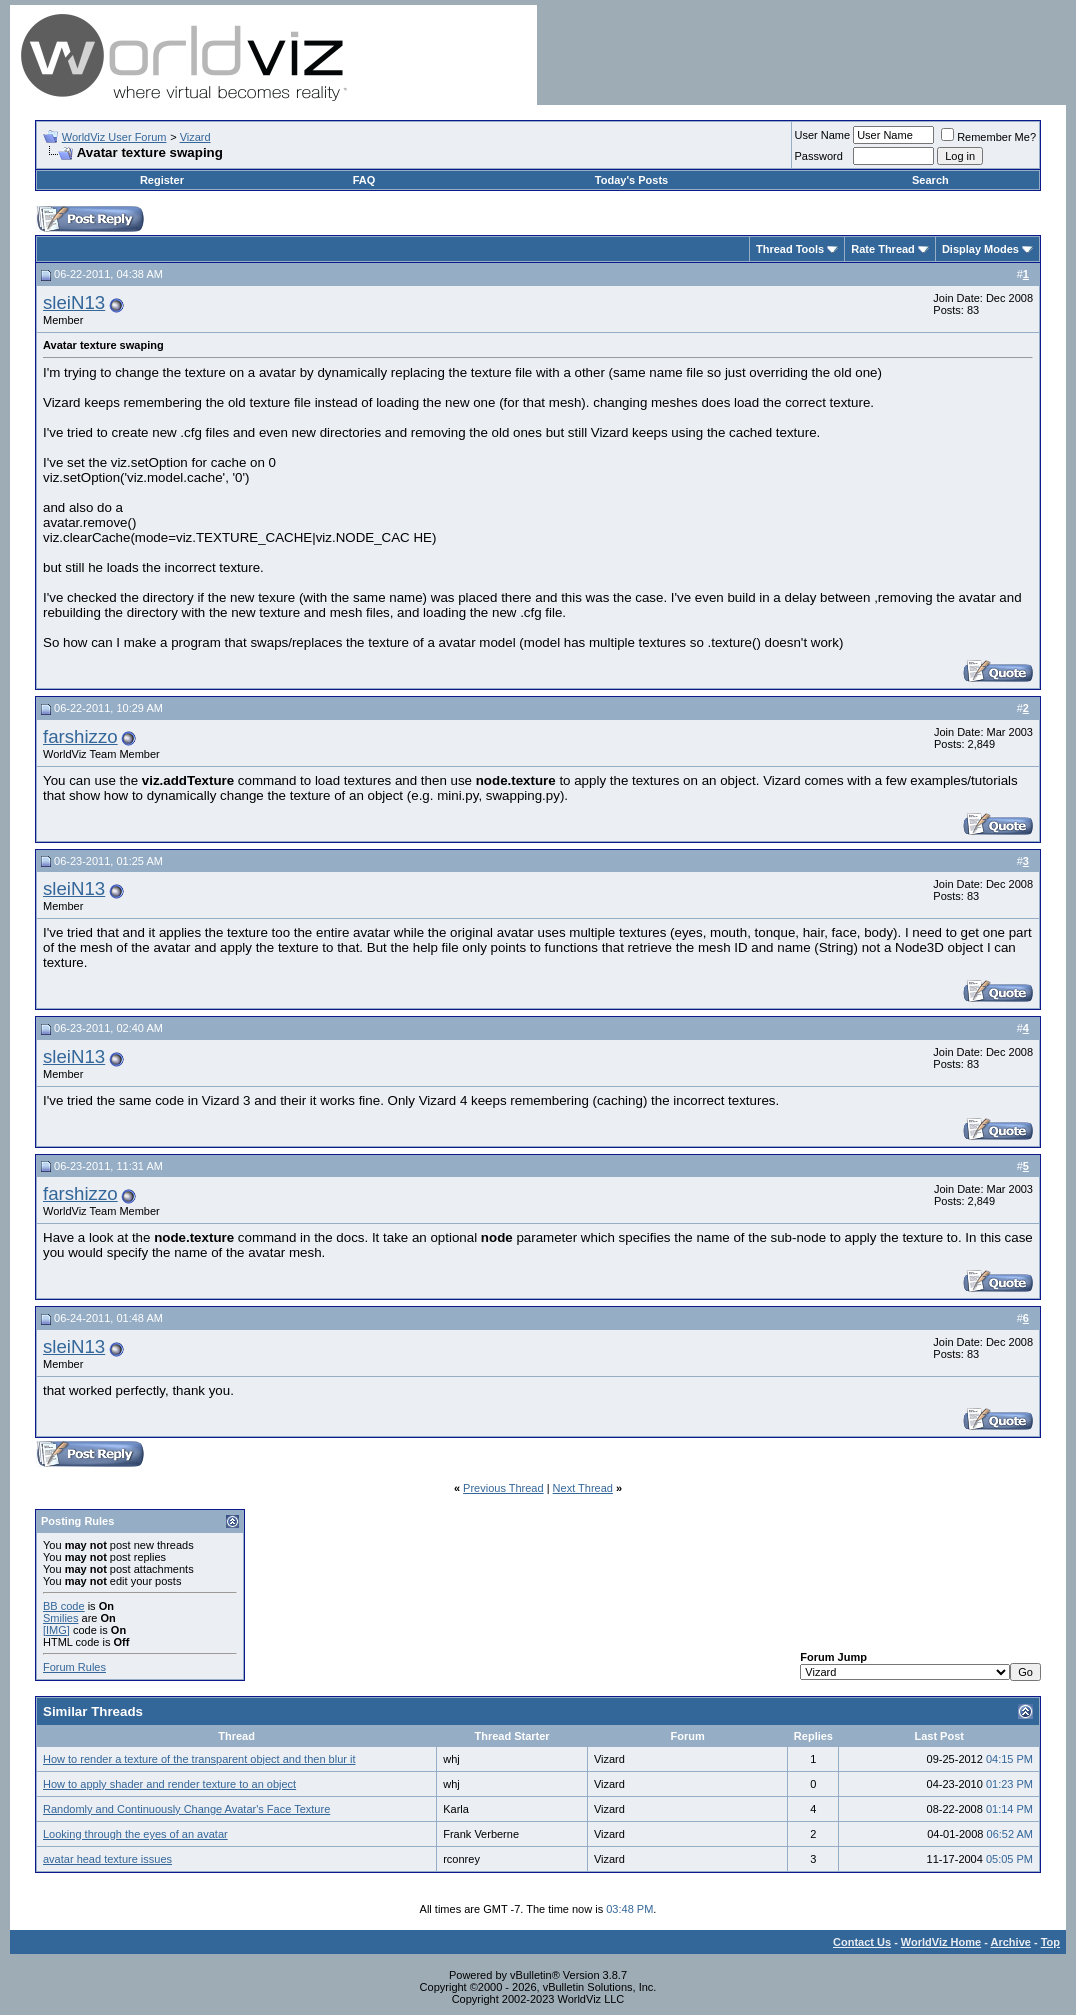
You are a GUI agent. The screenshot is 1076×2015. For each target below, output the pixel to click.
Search (930, 180)
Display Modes (980, 249)
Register (162, 180)
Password (819, 156)
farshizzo (80, 736)
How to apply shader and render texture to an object (169, 1784)
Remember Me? (988, 137)
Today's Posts (631, 180)
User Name (823, 135)
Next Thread (583, 1488)
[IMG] (56, 1630)
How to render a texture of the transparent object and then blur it (199, 1759)
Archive (1011, 1942)
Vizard (195, 137)
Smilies (60, 1618)
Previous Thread (503, 1488)
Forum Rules (74, 1667)
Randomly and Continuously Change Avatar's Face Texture (186, 1809)
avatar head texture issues (107, 1859)
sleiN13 (74, 302)
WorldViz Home (941, 1942)
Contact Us (862, 1942)
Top (1050, 1942)
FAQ (364, 180)
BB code (64, 1606)
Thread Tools (790, 249)
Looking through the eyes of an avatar (135, 1834)
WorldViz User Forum (114, 137)
